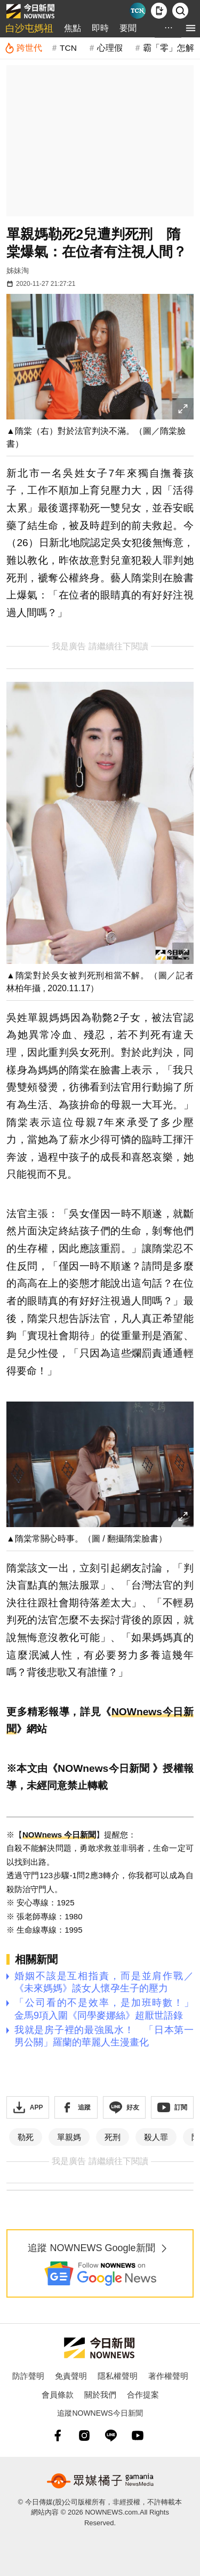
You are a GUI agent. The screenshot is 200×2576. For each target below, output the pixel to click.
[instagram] (84, 2435)
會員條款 (58, 2395)
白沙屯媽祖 (29, 28)
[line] (111, 2435)
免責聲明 (71, 2376)
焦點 (72, 28)
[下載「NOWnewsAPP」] (27, 2107)
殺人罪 (156, 2137)
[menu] (190, 28)
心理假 (110, 47)
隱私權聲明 (118, 2376)
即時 (100, 28)
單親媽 (69, 2137)
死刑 (113, 2137)
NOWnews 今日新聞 (59, 1834)
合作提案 (143, 2395)
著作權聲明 (168, 2376)
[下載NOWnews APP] (159, 11)
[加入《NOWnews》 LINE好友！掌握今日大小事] (124, 2107)
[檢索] (180, 11)
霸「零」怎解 (168, 47)
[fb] (57, 2435)
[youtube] (137, 2435)
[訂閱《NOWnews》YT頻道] (172, 2107)
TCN (68, 47)
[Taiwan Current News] (138, 11)
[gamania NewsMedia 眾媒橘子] (100, 2481)
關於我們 (100, 2395)
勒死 (26, 2137)
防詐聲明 (28, 2376)
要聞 (128, 28)
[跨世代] (23, 48)
